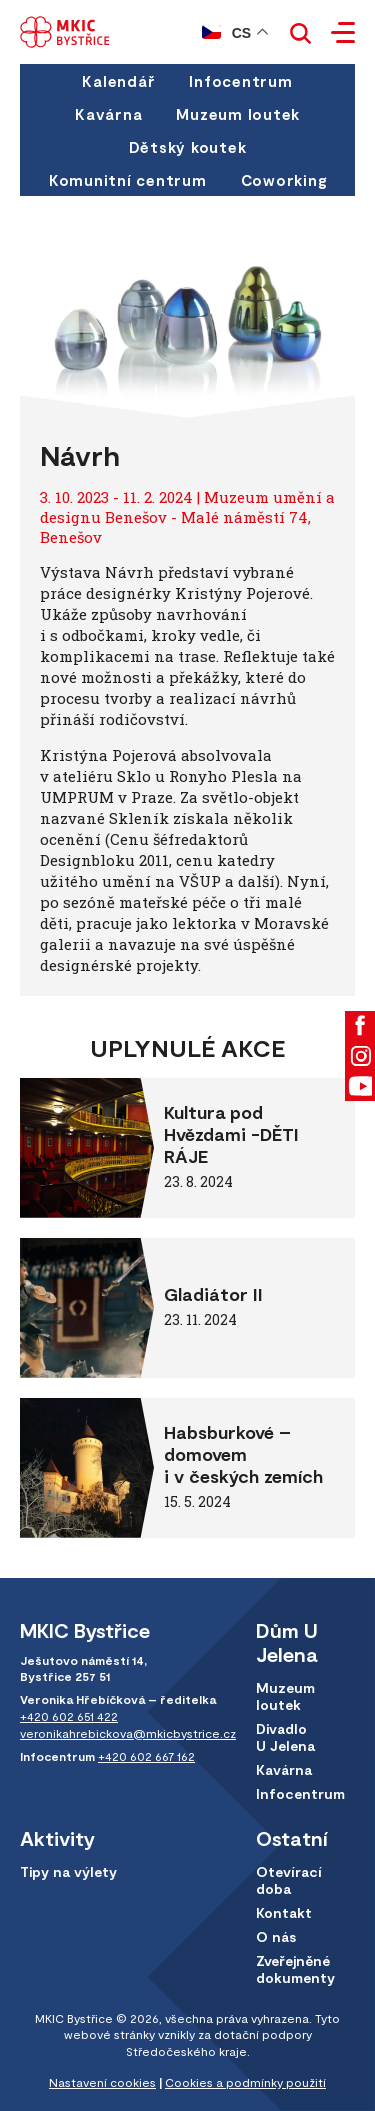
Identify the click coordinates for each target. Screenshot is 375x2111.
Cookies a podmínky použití (245, 2082)
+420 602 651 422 (69, 1716)
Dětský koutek (188, 147)
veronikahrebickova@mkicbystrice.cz (128, 1733)
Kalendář (118, 81)
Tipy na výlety (68, 1871)
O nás (276, 1936)
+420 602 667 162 (146, 1756)
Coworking (284, 180)
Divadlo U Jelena (285, 1737)
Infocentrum (240, 81)
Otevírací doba (289, 1880)
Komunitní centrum (128, 180)
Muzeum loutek (238, 114)
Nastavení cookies (102, 2082)
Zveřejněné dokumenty (295, 1969)
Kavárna (108, 114)
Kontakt (284, 1912)
